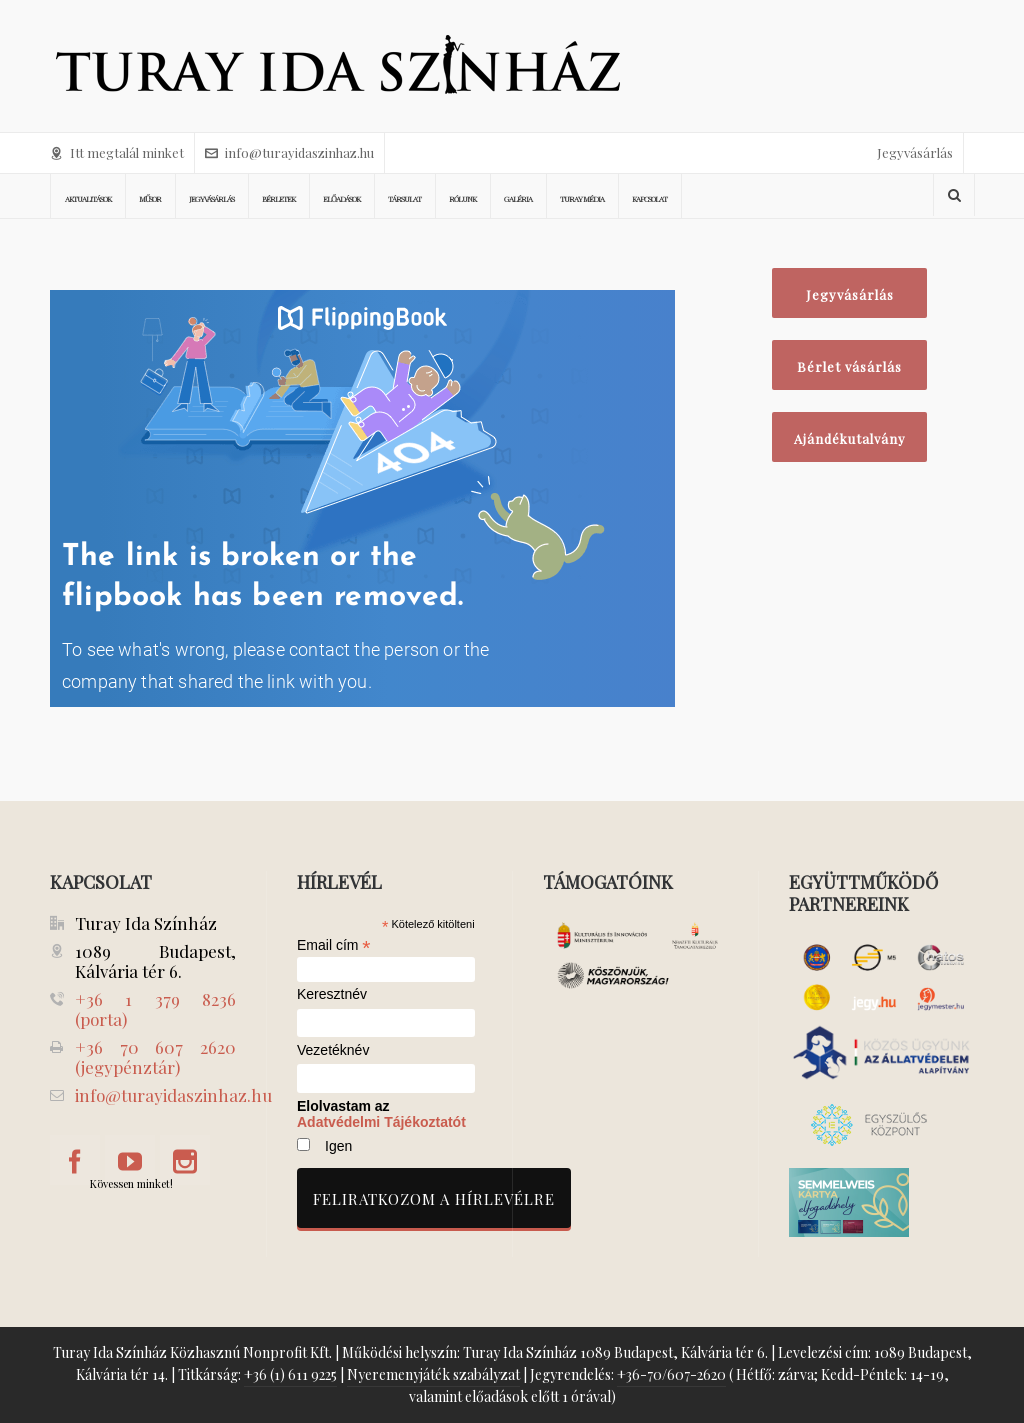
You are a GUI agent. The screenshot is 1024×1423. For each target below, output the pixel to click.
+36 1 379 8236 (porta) (155, 1009)
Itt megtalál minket (117, 152)
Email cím (334, 945)
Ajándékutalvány (850, 438)
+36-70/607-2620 (671, 1374)
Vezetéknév (333, 1050)
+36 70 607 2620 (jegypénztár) (155, 1057)
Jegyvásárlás (915, 152)
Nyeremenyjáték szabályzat (433, 1374)
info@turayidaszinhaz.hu (289, 152)
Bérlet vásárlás (849, 366)
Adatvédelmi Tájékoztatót (381, 1122)
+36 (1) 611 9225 (290, 1374)
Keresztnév (332, 994)
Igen (338, 1146)
